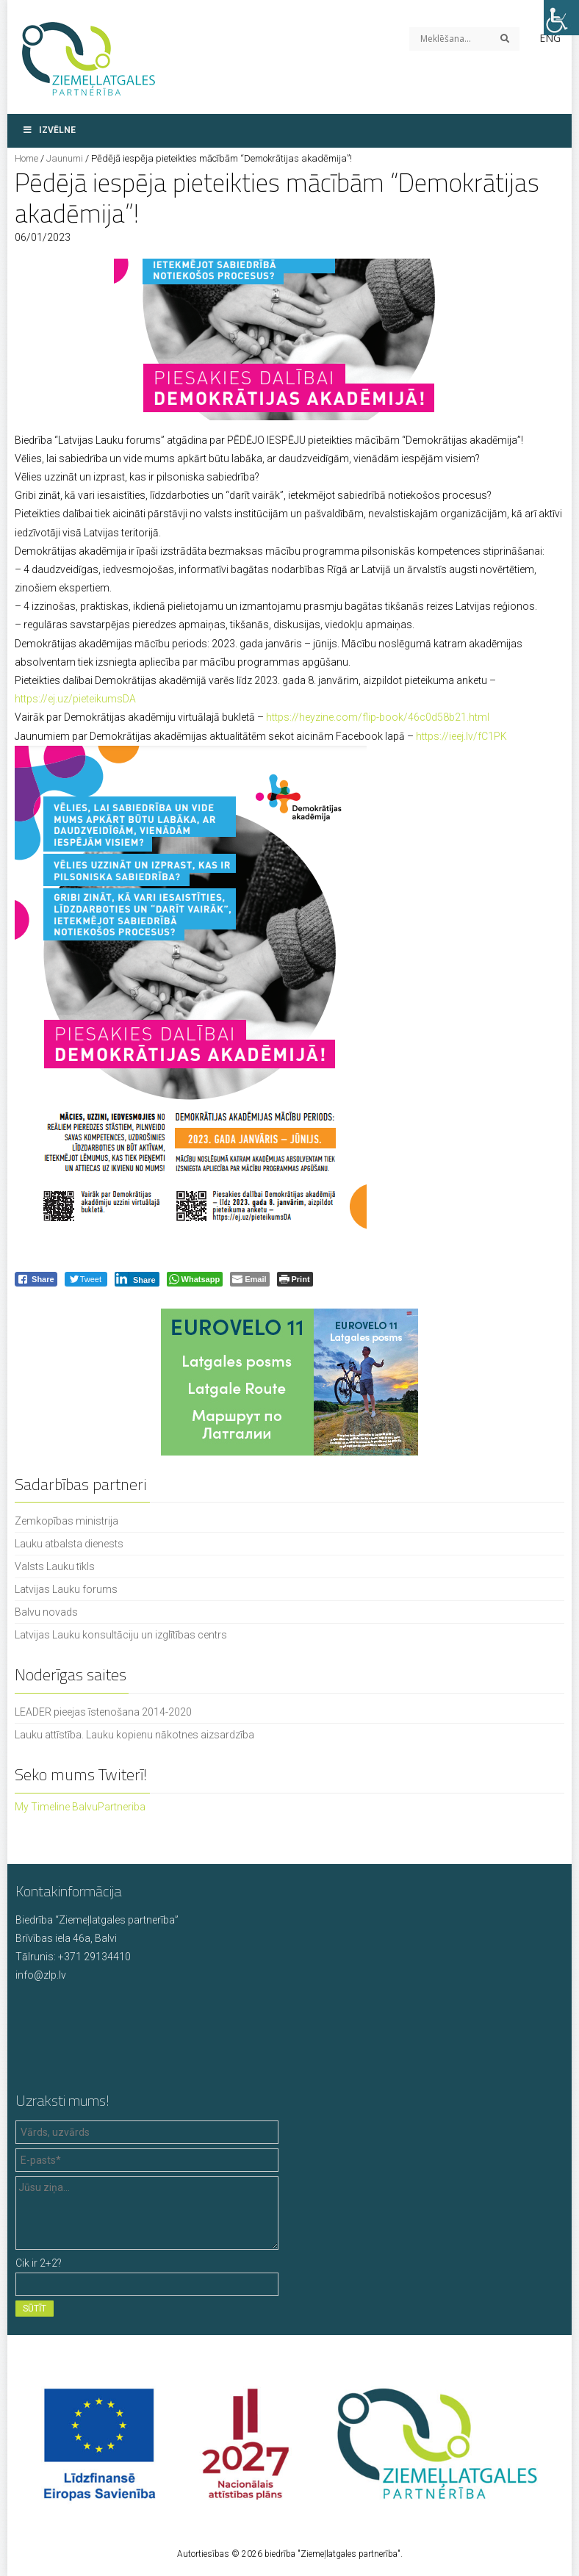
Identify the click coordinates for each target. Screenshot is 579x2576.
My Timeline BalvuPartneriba (80, 1807)
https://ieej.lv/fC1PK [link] (461, 736)
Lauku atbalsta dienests (69, 1544)
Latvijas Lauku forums (66, 1589)
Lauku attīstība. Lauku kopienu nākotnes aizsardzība (134, 1735)
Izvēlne (49, 130)
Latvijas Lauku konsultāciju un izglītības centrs (121, 1635)
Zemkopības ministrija (66, 1521)
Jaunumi (64, 158)
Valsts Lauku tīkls (55, 1566)
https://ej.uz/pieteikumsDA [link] (75, 699)
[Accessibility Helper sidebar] (561, 17)
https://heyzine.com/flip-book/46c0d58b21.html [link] (377, 717)
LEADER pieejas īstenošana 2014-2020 (103, 1712)
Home (26, 158)
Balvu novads (46, 1612)
